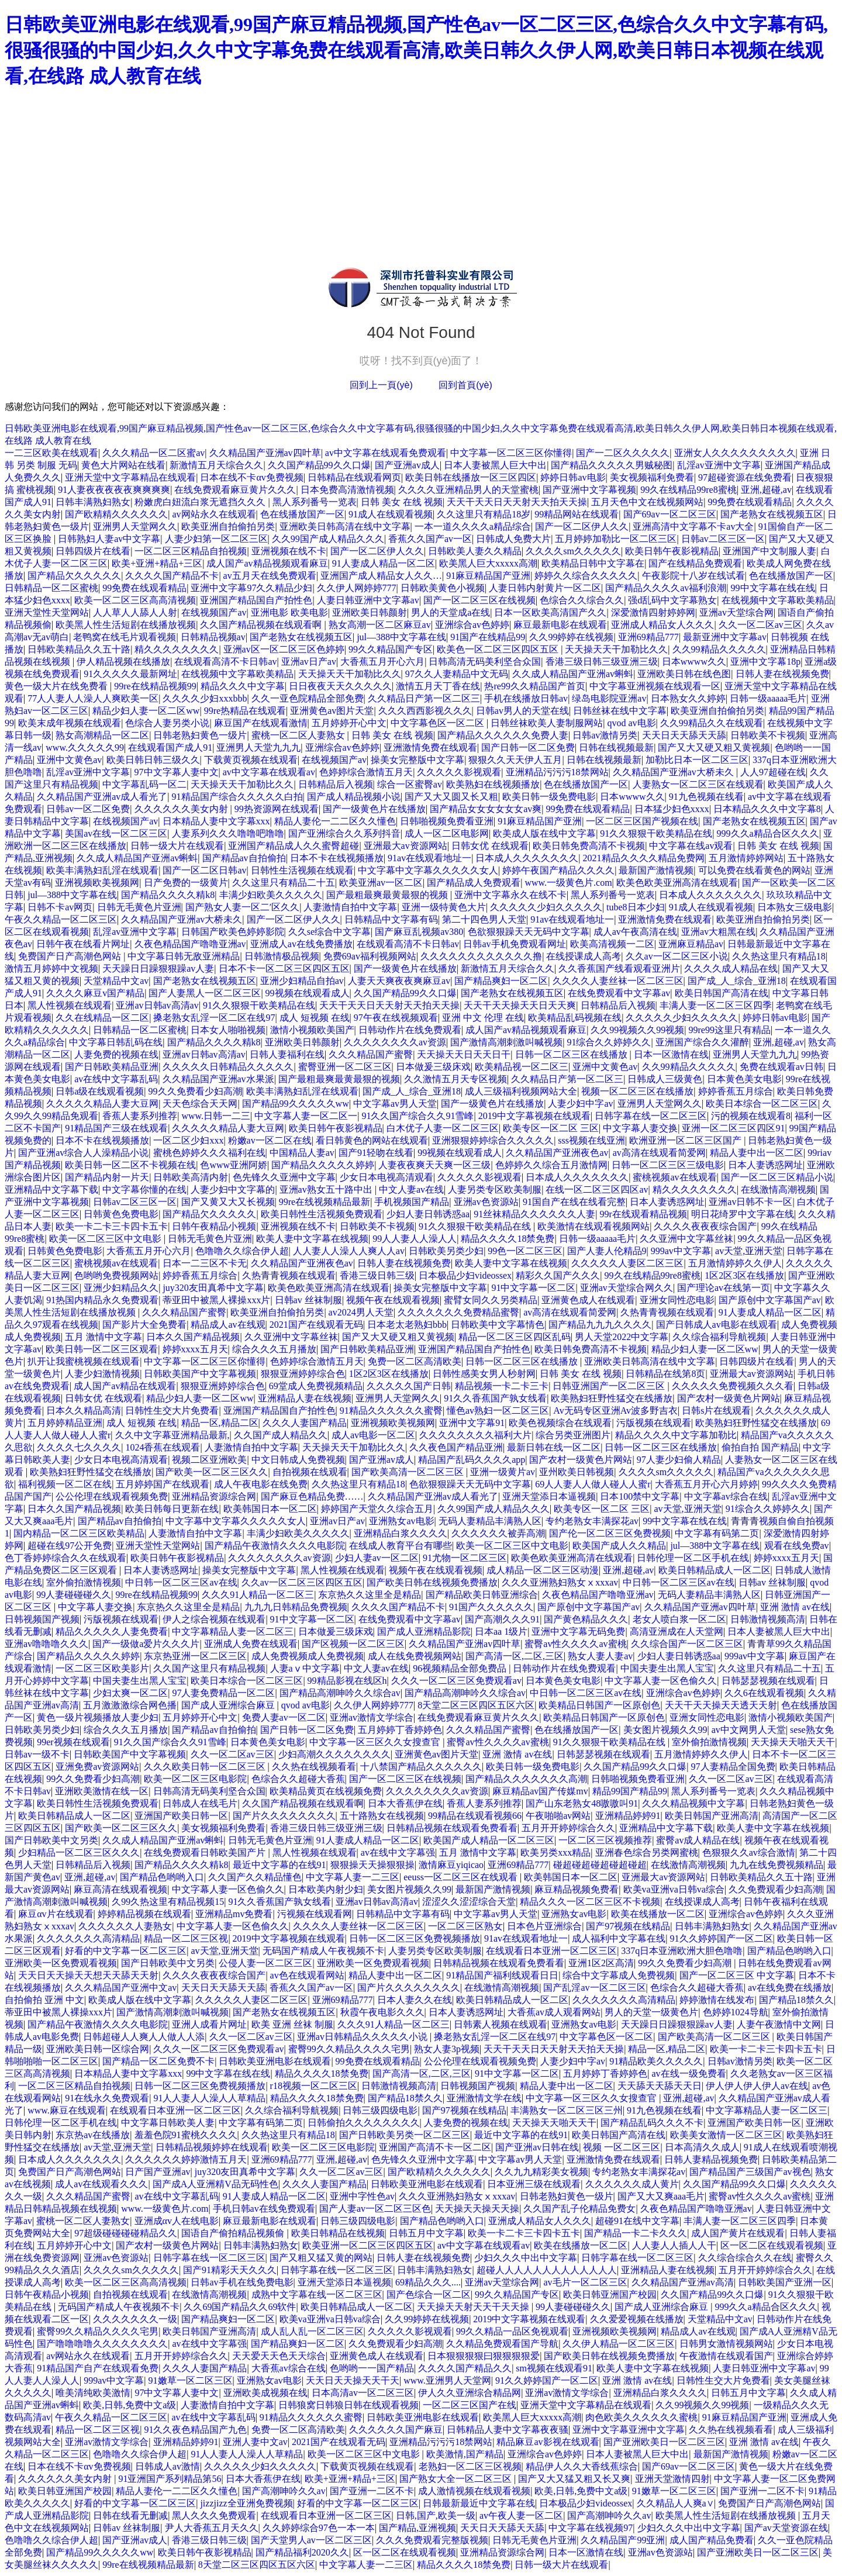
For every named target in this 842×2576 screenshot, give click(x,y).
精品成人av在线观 (228, 1325)
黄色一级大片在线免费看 (57, 686)
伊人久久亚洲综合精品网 (469, 2393)
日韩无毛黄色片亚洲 (139, 907)
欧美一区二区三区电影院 (195, 1779)
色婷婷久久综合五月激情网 (551, 1165)
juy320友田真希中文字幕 (213, 1288)
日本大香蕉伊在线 (405, 1803)
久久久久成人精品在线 (731, 968)
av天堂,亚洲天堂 (748, 1251)
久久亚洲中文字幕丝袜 (686, 1239)
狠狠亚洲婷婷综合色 (303, 1374)
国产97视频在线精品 (628, 1926)
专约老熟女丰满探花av (592, 1521)
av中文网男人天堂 (749, 1730)
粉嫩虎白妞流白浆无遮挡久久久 (201, 502)
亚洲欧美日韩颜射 (369, 612)
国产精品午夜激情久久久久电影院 (275, 1546)
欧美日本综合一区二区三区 (762, 1104)
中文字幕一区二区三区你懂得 (511, 453)
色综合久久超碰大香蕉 (298, 1779)
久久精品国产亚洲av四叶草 (265, 453)
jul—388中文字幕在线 (401, 637)
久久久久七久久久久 (79, 1447)
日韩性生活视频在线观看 (302, 870)
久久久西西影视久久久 (425, 711)
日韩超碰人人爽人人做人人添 (144, 2037)
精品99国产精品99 (629, 1791)
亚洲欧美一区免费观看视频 (61, 1963)
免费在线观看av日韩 (781, 1067)
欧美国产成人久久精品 (619, 1546)
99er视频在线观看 (73, 1742)
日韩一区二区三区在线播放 (572, 1054)
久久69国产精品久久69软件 (240, 2307)
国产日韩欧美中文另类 (51, 1840)
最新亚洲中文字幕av (725, 637)
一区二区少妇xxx (188, 1140)
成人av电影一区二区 (373, 1435)
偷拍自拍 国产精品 (760, 1447)
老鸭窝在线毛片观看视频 (124, 637)
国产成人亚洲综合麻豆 (229, 1705)
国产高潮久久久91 (502, 1619)
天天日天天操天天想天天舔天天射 (88, 1975)
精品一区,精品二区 (219, 1423)
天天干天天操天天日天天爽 (520, 1005)
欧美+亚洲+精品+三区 (157, 563)
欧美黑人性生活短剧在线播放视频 (126, 625)
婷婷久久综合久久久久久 (585, 576)
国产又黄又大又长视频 (228, 1202)
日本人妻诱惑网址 (765, 1165)
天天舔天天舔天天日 (659, 2086)
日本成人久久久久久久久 (526, 858)
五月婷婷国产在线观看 (162, 1484)
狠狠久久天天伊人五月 (515, 760)
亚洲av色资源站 (486, 1202)
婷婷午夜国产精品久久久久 (558, 870)
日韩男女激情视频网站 (726, 2344)
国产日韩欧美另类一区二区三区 (404, 2135)
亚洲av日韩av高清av (157, 1005)
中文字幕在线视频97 (590, 2528)
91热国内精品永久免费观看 (102, 1300)
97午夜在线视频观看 (396, 1018)
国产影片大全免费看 (144, 1325)
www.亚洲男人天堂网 (447, 2380)
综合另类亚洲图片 (573, 1435)
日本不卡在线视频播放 (337, 858)
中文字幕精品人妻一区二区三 (233, 1631)
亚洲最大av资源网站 (405, 846)
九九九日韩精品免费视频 (295, 1607)
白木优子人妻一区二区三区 (443, 1128)
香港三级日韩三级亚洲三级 (602, 662)
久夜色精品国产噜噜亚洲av (190, 944)
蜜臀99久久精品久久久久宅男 (349, 2049)
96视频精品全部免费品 (461, 1668)
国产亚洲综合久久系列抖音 (344, 833)
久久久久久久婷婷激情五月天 (186, 2159)
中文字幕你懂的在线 (144, 1189)
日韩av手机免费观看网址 (514, 944)
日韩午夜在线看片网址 (83, 944)
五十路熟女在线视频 (382, 1816)
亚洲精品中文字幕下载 (51, 1189)
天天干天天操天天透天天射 (721, 1705)
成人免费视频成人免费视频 (307, 1656)
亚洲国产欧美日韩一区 (181, 1816)
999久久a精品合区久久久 (768, 833)
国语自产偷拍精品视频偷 (234, 2233)
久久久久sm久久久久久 (573, 551)
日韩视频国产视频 (42, 1619)
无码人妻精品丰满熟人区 (490, 1521)
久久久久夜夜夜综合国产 (705, 1226)
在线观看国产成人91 (170, 747)
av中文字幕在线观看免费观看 (385, 453)
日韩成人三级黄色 (664, 1079)
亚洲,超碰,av (766, 490)
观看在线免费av (796, 1546)
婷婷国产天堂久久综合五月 (377, 1509)
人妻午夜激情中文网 (779, 2024)
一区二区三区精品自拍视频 (190, 551)
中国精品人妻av (302, 1153)
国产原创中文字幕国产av (770, 1300)
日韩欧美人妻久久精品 (475, 551)
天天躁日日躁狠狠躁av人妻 (158, 968)
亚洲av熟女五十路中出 (327, 1189)
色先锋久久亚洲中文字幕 (284, 1177)
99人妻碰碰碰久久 (73, 1595)
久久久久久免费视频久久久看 (732, 1386)
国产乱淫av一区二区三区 (594, 1988)
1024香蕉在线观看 (162, 1447)
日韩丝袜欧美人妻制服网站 (547, 723)
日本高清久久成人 (702, 2147)
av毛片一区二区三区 (585, 2282)
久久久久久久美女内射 (182, 809)
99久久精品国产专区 (390, 649)
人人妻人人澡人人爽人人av (349, 1251)
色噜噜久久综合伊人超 (242, 1251)
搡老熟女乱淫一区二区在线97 (214, 1018)
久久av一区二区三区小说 (677, 956)
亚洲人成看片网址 (209, 2024)
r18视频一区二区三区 (313, 2086)
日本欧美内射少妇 (325, 1889)
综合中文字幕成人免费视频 (619, 1975)
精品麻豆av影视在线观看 (547, 2442)
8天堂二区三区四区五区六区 (475, 1705)
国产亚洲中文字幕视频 (589, 490)
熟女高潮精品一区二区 (102, 735)
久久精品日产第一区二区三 (424, 698)
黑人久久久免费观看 (214, 2515)
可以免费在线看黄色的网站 (754, 870)
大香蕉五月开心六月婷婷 (706, 1484)
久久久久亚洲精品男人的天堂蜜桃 (468, 490)
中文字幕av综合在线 (726, 1496)
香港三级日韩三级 (377, 1275)
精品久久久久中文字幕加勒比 (676, 1435)
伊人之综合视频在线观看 (214, 1619)
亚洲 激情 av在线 (795, 1607)
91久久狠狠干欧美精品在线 (656, 833)
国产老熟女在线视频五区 (771, 514)
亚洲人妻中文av (255, 2442)
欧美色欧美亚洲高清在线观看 (677, 883)
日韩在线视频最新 (616, 747)
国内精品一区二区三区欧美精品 (78, 1533)
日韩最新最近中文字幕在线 (479, 2503)
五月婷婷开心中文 (349, 723)
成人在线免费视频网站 (414, 1656)
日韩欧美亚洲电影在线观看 (275, 2061)
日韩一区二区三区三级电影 (668, 1165)
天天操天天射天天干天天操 (474, 2307)
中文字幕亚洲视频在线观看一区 (654, 686)
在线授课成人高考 (583, 956)
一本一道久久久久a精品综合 (473, 526)
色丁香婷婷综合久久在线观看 (65, 1558)
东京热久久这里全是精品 (369, 1595)
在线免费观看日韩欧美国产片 (206, 1852)
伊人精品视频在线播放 (123, 662)
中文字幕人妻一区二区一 (305, 1116)
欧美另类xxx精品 (555, 1852)
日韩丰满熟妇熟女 (93, 502)
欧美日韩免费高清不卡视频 (589, 846)
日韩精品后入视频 (335, 784)
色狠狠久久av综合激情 (748, 1852)
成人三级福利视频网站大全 (521, 1091)
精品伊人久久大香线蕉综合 (582, 2466)
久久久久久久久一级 (135, 2319)
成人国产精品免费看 (712, 2540)
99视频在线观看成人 (307, 993)
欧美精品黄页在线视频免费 (326, 1791)
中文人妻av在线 (411, 1189)
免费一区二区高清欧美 (414, 1361)
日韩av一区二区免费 (88, 809)
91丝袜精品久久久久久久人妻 (534, 1214)
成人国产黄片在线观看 (738, 2233)
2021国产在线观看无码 (316, 1325)
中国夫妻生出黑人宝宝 (667, 1668)
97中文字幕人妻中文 (176, 772)
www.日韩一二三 (215, 1116)
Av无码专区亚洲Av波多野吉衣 (615, 1410)
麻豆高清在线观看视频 (120, 1889)
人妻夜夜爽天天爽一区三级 (434, 1165)
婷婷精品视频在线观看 (144, 1914)
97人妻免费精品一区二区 (223, 1693)
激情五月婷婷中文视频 (51, 968)
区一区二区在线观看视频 (771, 2245)
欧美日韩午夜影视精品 (672, 551)
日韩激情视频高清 (767, 1619)
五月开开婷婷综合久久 (568, 1828)
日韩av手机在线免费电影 (242, 2282)
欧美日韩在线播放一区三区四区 (470, 477)
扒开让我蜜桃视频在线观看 (83, 1361)
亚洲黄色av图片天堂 (332, 711)
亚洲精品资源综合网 (214, 1496)
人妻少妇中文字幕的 (233, 1189)
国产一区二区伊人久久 (582, 526)
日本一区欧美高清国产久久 (550, 612)
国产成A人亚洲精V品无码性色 (215, 2184)
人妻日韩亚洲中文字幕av (368, 600)
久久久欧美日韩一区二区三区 (206, 1767)
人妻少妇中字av (580, 1104)
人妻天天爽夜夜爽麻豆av (399, 981)
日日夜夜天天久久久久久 (340, 686)
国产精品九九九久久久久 (599, 1325)
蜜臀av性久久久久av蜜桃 (575, 1644)
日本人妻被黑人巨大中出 (495, 465)
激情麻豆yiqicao (451, 1865)
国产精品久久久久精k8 (168, 895)
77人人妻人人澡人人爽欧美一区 (92, 698)
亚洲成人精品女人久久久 (662, 625)
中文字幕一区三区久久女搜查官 (376, 1742)
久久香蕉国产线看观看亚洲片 (619, 968)
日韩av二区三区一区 (723, 539)
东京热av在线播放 (93, 2135)
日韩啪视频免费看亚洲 (447, 821)
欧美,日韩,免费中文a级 (129, 2405)
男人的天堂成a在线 (450, 612)
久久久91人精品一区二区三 (258, 1595)
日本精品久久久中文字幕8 (767, 809)
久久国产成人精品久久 (280, 1435)
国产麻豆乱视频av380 (419, 932)
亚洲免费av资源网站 (97, 1767)
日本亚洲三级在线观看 (534, 2184)
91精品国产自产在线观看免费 (97, 2368)
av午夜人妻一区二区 (521, 2515)
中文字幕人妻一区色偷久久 (661, 1681)
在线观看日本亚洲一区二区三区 (551, 1951)
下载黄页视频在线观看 (251, 760)
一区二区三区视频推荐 (605, 1840)
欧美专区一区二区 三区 (551, 1128)
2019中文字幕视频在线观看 (534, 1116)
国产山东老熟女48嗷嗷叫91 (582, 1803)
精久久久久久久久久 (176, 649)
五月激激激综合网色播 (130, 1705)
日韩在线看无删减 (130, 2515)
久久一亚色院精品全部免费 (307, 698)
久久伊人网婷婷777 (356, 588)
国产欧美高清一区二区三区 (408, 1472)
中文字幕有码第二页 (717, 1533)
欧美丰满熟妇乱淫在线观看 (102, 870)
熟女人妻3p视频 (446, 2049)
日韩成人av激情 (167, 2466)
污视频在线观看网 (314, 1914)
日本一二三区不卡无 (205, 1263)
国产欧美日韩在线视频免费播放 (432, 1582)
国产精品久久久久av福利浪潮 (665, 588)
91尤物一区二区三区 (465, 1558)
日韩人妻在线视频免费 (782, 674)
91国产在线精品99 (487, 637)
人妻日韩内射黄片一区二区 (545, 588)
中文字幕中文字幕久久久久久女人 (428, 870)
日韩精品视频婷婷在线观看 (212, 2147)
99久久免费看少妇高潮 (195, 1091)
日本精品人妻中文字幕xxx (216, 821)
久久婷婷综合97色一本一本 (319, 2528)
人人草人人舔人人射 (135, 612)
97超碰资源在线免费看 (745, 477)
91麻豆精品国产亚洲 (488, 576)
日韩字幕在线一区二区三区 (651, 1116)
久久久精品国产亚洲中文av (121, 1988)
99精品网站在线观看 (576, 514)
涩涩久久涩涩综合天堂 (469, 1902)
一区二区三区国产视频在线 (642, 821)
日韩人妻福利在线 (287, 1054)
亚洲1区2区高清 (601, 1963)
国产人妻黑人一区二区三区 (205, 993)
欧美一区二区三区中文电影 (106, 1239)
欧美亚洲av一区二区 (381, 883)
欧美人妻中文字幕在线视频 (312, 1239)
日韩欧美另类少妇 (446, 1251)
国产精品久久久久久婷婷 (322, 1165)
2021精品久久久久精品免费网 (644, 858)
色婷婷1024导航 (735, 2012)
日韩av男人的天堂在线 (522, 711)
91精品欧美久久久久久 (656, 2061)
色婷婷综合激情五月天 (366, 772)
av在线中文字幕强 (398, 1852)
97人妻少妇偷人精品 (679, 1460)
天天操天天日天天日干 (463, 1054)
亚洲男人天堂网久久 (135, 526)
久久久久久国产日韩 (409, 1386)
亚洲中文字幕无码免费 (578, 1631)
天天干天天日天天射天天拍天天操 (517, 502)
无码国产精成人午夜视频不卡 (323, 1951)
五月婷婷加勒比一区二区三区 (616, 539)
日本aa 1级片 (501, 1631)
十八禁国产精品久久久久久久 (421, 1767)
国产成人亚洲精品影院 (424, 1631)
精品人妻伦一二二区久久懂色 (335, 821)
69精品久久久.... (428, 2282)
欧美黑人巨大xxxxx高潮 (488, 563)
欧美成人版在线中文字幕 (544, 833)
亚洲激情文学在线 (484, 2098)
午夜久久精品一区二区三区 (61, 919)
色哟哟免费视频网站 (116, 1275)
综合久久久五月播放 (274, 1349)
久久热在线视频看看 (314, 1767)
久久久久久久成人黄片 (632, 2184)
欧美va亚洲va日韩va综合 (673, 1889)
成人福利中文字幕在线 (618, 1938)
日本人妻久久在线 (414, 2000)
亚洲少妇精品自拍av (302, 981)
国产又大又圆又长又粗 (451, 797)
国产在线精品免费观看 (695, 563)
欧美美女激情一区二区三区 (726, 2135)
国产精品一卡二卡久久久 (635, 2233)
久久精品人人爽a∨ (675, 2503)
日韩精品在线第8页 (665, 1374)
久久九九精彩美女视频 (541, 2172)
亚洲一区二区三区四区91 (733, 1128)
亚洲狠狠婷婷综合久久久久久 (493, 1140)
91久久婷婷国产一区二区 (721, 1938)
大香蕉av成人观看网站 (554, 2012)
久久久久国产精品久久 (465, 2368)
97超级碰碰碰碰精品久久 (125, 2233)
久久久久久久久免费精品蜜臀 (458, 1312)
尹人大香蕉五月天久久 (211, 2528)
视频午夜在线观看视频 (393, 1300)
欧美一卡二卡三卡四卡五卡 (112, 1226)
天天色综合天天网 (200, 1104)
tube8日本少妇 (635, 907)
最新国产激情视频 (656, 870)
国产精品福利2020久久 (302, 2552)
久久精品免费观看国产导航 (502, 2344)
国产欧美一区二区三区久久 (212, 1472)
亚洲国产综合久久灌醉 (702, 1042)
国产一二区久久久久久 (623, 453)
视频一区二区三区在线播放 (637, 1091)
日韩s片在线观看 (716, 1410)
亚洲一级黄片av (502, 1472)
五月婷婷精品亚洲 (64, 1423)
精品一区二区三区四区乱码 (514, 1337)
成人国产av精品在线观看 (125, 1386)
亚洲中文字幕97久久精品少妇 (251, 588)
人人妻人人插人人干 (674, 2245)
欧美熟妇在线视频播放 (493, 784)
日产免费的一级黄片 (186, 883)
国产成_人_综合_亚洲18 (737, 981)
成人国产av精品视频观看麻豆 (266, 563)
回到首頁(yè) (465, 385)
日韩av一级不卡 (37, 1754)
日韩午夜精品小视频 (214, 1226)
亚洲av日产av (308, 662)
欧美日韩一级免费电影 (549, 797)
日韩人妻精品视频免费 (711, 2159)
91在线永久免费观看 (107, 2098)
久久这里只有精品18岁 (483, 514)
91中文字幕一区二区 (533, 1288)
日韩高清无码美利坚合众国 (485, 662)
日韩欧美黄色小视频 (443, 588)
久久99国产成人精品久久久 (328, 539)
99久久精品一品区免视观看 (512, 2331)
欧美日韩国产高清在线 (721, 993)
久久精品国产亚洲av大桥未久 (674, 772)
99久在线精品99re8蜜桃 (688, 490)
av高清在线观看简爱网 (659, 1153)
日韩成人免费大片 (513, 539)
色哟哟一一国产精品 (372, 2368)
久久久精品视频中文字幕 (693, 1803)
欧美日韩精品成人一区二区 (714, 1570)
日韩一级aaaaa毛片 (768, 698)
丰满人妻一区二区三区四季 (716, 1005)
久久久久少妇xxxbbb (205, 698)
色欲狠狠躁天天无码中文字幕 (528, 932)
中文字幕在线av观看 (691, 846)
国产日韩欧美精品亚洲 (111, 1067)
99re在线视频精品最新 (324, 1202)
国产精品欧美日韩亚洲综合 (482, 1595)
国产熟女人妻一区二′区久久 (242, 907)
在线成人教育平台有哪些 (400, 1546)
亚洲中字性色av (362, 2196)
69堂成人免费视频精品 (316, 1386)
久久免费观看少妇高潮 (775, 1889)
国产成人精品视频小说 (354, 797)
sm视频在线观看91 (554, 2368)
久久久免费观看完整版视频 (432, 2540)
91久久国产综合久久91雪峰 (417, 1116)
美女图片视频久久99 (665, 1730)
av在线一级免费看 (688, 2073)
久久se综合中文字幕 (329, 932)
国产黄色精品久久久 (586, 1619)
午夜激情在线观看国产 (726, 2356)
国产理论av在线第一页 (723, 1288)
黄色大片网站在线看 (123, 465)
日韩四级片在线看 (93, 551)
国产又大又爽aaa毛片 (661, 2196)
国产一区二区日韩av (204, 870)
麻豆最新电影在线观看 (560, 625)
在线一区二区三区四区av (597, 1189)
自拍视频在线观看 (309, 1472)
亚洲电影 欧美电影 (289, 612)
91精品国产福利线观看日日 (502, 1975)
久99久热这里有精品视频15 (168, 1902)
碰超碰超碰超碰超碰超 (600, 1865)
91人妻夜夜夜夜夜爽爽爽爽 (114, 490)
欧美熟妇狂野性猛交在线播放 (611, 1398)
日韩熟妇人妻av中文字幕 (109, 539)
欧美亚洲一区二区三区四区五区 (367, 2245)
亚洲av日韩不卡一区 (750, 1202)
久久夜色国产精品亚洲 (456, 1447)
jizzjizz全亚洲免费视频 (246, 2503)
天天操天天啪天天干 (793, 1742)
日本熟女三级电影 (794, 907)
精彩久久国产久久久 (558, 1275)
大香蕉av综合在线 (288, 2368)
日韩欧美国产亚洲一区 (784, 2282)
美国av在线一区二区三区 (116, 833)
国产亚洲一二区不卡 (372, 2491)
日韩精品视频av (213, 637)
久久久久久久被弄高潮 (498, 1533)
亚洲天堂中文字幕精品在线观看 (130, 477)
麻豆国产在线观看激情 (261, 723)
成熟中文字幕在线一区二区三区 (316, 2294)
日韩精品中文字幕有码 (391, 919)
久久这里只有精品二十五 (283, 883)
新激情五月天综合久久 (216, 465)
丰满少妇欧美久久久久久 (270, 895)
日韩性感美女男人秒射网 (484, 1374)
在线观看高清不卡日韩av (225, 662)
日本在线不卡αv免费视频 (251, 477)
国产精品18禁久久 (796, 2000)
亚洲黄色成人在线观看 (588, 1300)
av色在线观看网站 (307, 1975)
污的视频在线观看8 (751, 1116)
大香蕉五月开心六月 (382, 662)
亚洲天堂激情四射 (672, 2479)
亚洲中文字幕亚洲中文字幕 (628, 2430)
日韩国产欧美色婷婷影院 (232, 932)
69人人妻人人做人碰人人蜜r (592, 1484)
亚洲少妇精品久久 (121, 1288)
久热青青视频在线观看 (289, 1275)
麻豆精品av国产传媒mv (540, 1791)
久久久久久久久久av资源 (395, 1042)
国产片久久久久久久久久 (284, 1816)
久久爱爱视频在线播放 (637, 2319)
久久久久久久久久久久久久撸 (481, 956)
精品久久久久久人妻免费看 (112, 1631)
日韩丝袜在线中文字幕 (620, 711)
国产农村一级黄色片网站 (728, 1398)
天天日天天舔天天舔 (684, 735)
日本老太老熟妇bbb (407, 1325)
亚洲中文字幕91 (472, 1423)
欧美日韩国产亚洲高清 (711, 1816)
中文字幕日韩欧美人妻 (168, 2123)
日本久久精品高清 (83, 1410)
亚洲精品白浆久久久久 (400, 1533)
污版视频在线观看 (653, 1423)
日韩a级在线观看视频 (100, 1091)
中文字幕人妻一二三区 (352, 1877)
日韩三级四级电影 (380, 2110)
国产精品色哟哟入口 (162, 1877)
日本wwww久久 (694, 662)
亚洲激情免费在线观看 (430, 747)
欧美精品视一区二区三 (521, 1067)
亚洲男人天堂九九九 (258, 747)
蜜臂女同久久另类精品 (490, 1300)
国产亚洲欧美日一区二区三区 (664, 2442)
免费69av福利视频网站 (369, 956)
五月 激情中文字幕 (103, 1337)
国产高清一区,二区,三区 (514, 1656)
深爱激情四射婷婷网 (653, 612)
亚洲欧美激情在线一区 (102, 1791)
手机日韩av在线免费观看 (264, 2209)
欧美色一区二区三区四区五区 (499, 649)
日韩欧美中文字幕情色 (497, 1325)
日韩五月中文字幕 (426, 2233)
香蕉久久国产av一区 (430, 539)
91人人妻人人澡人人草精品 (209, 2098)
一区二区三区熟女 (465, 1926)
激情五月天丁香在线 (438, 686)
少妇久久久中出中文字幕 (525, 2258)
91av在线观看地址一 (429, 858)
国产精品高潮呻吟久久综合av (340, 1693)
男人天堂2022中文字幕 (621, 1337)
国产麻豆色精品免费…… (312, 1496)
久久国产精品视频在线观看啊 (262, 625)
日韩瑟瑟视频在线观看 (768, 1681)
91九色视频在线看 (706, 797)
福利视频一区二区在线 (65, 1484)
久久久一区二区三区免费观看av (456, 1681)
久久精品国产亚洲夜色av (557, 1153)
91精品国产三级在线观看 (116, 1128)
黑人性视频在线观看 (69, 1005)
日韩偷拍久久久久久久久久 (364, 2123)
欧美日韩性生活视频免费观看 (321, 1214)
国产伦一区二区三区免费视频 (610, 1533)
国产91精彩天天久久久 (230, 2270)
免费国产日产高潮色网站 (70, 956)
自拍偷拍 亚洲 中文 (44, 2000)
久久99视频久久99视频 (637, 1030)
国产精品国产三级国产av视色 (749, 2172)
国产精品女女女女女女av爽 (485, 809)
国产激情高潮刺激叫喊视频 (506, 1042)
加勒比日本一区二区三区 (697, 760)
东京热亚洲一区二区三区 (195, 1656)
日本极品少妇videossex (465, 1275)
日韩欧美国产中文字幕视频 (200, 1374)
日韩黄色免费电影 (121, 1214)
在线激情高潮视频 (778, 1189)
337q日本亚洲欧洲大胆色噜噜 (682, 1951)
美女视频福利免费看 (652, 477)
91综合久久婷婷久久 (609, 1042)
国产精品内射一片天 (107, 1177)
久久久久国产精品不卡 (172, 576)
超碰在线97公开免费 (69, 1546)
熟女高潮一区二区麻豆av (380, 625)
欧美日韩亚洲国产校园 (610, 2294)
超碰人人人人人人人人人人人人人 (547, 2270)
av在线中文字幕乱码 (116, 1079)
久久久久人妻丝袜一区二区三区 (618, 981)
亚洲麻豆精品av (690, 944)
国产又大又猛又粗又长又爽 (574, 2479)
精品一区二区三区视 (186, 1938)
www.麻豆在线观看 (66, 2110)
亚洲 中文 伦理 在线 (483, 1018)
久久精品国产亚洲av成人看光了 (102, 797)
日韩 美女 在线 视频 (402, 502)
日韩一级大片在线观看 (177, 846)
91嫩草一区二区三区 (191, 2380)
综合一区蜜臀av (409, 784)
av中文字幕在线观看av (269, 772)
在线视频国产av (213, 612)
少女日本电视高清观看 (386, 1177)
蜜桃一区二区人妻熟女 (299, 735)
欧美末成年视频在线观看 (69, 723)
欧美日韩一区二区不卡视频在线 (130, 1165)
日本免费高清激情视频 (347, 490)
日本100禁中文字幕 (639, 1496)
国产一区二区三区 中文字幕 (736, 1975)
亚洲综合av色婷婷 (472, 625)
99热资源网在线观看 (276, 809)
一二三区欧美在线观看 (51, 453)
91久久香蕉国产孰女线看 (495, 1398)
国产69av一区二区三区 (669, 514)
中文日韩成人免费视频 (298, 1460)
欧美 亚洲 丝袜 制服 (292, 2024)
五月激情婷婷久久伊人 (735, 1263)
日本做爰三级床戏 (433, 1067)
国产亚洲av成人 (407, 465)
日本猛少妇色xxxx (671, 809)
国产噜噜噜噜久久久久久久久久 (102, 2344)
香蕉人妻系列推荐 (139, 1116)
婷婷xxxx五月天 (195, 1349)
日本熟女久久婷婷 (688, 698)
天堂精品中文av (116, 981)
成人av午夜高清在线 (635, 932)
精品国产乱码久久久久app (471, 1460)
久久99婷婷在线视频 (571, 637)
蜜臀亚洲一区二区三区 (345, 1067)
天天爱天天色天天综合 (279, 2356)
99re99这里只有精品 (730, 1030)
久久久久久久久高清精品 (88, 1938)
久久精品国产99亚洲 (623, 2540)
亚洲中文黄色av (69, 760)
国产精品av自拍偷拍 (244, 858)
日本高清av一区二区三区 (363, 2393)
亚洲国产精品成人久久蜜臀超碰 (293, 846)
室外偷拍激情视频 (83, 1582)
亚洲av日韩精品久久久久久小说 (363, 2037)
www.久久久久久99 (85, 747)
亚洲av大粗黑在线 (718, 932)
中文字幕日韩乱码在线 (116, 1042)
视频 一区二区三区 (621, 2147)
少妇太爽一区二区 (130, 1693)
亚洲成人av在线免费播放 (301, 944)
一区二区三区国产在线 (469, 2405)
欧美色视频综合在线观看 (560, 1423)
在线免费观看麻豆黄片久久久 (235, 490)
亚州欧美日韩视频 (576, 1472)
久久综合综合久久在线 (745, 2258)
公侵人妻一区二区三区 (265, 1963)
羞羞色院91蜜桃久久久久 (185, 2135)
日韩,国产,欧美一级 (435, 2515)
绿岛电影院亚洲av (609, 698)
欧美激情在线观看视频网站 (593, 1226)
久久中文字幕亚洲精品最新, (172, 1435)
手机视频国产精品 (411, 1202)
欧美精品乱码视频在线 (575, 1018)
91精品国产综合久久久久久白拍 (237, 797)
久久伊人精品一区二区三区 (619, 2344)
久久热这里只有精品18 (779, 956)
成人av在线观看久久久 (101, 2184)
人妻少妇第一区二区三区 (216, 539)
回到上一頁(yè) (381, 385)
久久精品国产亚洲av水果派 (218, 1079)
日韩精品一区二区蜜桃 (51, 588)
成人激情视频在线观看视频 (474, 2491)
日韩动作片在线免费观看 (409, 1030)
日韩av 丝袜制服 (308, 1300)
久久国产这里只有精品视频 (209, 1668)
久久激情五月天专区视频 (455, 1079)
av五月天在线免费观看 (269, 576)
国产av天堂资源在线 (786, 2528)
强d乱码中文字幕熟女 (672, 600)
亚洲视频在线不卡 (288, 551)
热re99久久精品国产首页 (534, 686)
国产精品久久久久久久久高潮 (526, 1779)
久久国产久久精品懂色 (255, 1877)
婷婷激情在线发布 (716, 2000)
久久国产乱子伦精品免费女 (579, 2209)
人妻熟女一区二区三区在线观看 (698, 784)
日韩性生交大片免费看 (172, 1410)
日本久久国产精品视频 (193, 1337)
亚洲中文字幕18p (765, 662)
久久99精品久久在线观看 (711, 723)
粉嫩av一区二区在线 (270, 1140)
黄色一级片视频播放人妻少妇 (97, 1717)
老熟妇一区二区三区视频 (470, 2466)
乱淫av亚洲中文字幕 (719, 465)
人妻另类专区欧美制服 (494, 1189)
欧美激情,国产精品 (464, 2454)
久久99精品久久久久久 (719, 649)
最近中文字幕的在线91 (279, 1865)
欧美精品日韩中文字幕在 (592, 563)
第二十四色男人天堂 (484, 919)
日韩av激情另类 (604, 735)
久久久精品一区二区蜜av (153, 453)
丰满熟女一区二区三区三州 (566, 2110)
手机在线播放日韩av (526, 698)
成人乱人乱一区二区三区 (312, 2331)
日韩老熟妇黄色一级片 (200, 735)
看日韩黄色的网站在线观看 (372, 1140)
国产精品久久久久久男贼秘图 (611, 465)
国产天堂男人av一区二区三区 (311, 2540)
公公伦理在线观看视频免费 (112, 1496)
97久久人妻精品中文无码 (456, 674)
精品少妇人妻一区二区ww (145, 711)
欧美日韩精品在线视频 (338, 2233)
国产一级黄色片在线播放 (374, 809)
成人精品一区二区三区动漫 (542, 1570)
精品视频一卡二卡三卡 (501, 1386)
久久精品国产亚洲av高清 (683, 2282)
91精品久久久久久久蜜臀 (391, 1410)
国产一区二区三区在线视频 (479, 600)
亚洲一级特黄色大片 (444, 907)
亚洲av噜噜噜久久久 (46, 1644)
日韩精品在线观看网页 (354, 477)
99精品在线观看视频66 (475, 1816)
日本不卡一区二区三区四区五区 (284, 968)
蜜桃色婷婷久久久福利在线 (209, 1153)
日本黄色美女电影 (744, 1079)
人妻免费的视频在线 (116, 1054)
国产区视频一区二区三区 (353, 1644)
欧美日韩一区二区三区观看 (102, 1349)
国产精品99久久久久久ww (295, 1104)
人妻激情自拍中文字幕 (350, 907)
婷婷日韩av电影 (572, 477)
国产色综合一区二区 (429, 2294)
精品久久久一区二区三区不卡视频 (590, 1902)
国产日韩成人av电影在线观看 (716, 1325)
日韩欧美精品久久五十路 (78, 649)
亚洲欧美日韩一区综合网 (97, 2049)
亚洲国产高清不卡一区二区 (435, 2147)
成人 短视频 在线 (314, 1018)
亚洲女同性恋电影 (677, 1300)
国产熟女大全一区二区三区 (456, 2479)
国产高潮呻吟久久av (284, 2491)
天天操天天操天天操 (477, 2209)
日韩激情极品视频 (281, 956)
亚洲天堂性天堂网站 (47, 612)
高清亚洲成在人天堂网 (676, 1631)
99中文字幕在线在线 (773, 588)
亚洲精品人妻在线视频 (304, 1398)
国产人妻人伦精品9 (607, 1251)
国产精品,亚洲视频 (417, 2528)
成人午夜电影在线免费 (261, 1484)
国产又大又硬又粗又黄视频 (714, 747)
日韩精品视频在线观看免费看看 (452, 1828)
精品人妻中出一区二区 (756, 1153)
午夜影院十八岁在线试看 (693, 576)
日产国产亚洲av (157, 2172)
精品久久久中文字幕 (243, 686)
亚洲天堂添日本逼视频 (549, 1496)
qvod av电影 (631, 723)
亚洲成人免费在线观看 (251, 1644)
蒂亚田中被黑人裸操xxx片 (216, 1300)
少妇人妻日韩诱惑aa (428, 1214)
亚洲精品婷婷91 (628, 1816)
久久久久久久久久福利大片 (475, 1435)
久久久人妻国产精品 (305, 1423)
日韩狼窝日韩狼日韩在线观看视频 (348, 2405)
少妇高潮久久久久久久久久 (334, 1754)
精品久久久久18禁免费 (507, 1239)
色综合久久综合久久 (582, 600)
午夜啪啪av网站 (558, 1816)
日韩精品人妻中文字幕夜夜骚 (507, 2430)
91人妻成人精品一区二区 (383, 563)
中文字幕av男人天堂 (395, 1104)
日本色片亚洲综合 (544, 1926)
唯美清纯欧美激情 (93, 2393)
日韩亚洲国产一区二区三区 (610, 1386)
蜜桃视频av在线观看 (674, 1177)
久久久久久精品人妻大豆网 (102, 1104)
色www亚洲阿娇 (233, 1165)
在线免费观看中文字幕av (619, 993)
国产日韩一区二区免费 (528, 747)
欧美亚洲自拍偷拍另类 (228, 526)
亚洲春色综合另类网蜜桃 (646, 1852)
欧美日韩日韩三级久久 (153, 760)
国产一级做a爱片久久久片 (145, 1644)
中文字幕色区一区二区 (438, 723)
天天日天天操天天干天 (352, 2380)
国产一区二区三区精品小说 (777, 1177)
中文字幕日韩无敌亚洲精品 (183, 956)
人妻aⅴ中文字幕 (305, 1668)
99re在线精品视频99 (155, 686)
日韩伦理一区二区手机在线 (693, 1558)
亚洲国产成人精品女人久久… (381, 576)
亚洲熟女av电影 (401, 1521)
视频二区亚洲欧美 (209, 1460)
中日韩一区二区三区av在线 (181, 1582)
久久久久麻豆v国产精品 (95, 993)
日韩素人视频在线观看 (500, 2024)
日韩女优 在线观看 (490, 846)
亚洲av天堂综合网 (736, 612)
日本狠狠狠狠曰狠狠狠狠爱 (483, 2356)
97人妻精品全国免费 (733, 1767)
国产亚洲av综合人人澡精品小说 (83, 1153)
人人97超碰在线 (773, 772)
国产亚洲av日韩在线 (537, 2147)
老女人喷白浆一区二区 (679, 1619)
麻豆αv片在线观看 (55, 1914)
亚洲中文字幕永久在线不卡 (510, 895)
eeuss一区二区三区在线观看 (461, 1877)
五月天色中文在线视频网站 (647, 502)
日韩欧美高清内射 (190, 1177)
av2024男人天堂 (361, 1312)
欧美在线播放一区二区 (658, 1914)
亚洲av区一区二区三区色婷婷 (283, 649)
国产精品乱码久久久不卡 (652, 2123)
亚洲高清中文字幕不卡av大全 (693, 526)
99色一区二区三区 (525, 1251)
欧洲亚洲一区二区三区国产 (686, 1140)
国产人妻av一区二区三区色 (375, 2209)
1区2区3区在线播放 (744, 1275)
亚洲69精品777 (648, 637)
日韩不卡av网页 (59, 907)
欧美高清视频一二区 (612, 944)
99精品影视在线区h (347, 1681)
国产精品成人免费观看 (473, 883)
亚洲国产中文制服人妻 (769, 551)
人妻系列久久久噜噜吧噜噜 (228, 833)
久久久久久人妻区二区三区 (627, 1263)
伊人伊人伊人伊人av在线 (757, 2086)
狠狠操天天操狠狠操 (372, 1865)
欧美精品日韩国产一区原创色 (599, 1705)
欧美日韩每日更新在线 (172, 1509)
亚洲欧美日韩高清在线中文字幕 (344, 526)
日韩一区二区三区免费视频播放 (414, 1938)
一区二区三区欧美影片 (102, 1668)
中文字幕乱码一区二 (144, 784)
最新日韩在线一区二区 (554, 1447)
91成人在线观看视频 (390, 514)
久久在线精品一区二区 (102, 1018)
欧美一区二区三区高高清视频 (135, 600)
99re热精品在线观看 (245, 711)
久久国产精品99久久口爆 (319, 465)
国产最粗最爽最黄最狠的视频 (388, 895)
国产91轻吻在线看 (376, 1153)
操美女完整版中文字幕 (417, 760)
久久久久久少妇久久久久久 (546, 907)
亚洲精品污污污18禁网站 (557, 772)
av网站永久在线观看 (214, 514)
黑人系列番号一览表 (314, 502)
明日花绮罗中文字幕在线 (742, 1214)
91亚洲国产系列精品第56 (169, 2479)
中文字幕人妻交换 (640, 1128)
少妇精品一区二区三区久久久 (79, 1852)
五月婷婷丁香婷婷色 (400, 1730)
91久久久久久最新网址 (130, 674)
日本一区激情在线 (671, 1054)
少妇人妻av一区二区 (377, 1558)
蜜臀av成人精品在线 (698, 1840)
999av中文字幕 (681, 1251)
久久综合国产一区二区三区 (687, 1644)
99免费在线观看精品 (750, 502)
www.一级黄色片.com (568, 883)
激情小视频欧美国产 (312, 1030)
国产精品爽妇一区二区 (501, 981)
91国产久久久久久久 (491, 1607)
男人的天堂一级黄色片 (651, 2012)
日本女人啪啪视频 (228, 1030)
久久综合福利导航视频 (719, 1337)
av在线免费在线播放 (789, 1988)
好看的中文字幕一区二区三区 (126, 1951)
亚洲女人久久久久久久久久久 (735, 453)
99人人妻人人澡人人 (414, 1239)
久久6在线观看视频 (764, 1693)
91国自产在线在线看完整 (574, 1202)
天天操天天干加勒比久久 (616, 649)
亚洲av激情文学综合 (371, 1717)
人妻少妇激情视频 (102, 1374)
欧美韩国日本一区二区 (270, 1509)
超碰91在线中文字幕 (637, 2221)
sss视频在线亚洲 (591, 1140)
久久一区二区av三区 (760, 625)
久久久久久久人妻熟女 (125, 1926)
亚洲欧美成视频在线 (265, 2393)
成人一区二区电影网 (447, 833)
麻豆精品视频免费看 (576, 1889)
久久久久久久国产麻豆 (396, 2430)
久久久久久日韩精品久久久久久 (228, 1067)
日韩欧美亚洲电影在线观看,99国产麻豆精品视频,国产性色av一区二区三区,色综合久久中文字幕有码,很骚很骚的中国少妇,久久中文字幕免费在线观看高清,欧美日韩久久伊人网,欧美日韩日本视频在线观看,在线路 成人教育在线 (416, 50)
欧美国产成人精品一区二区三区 (488, 1840)
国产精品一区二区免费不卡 (158, 2061)
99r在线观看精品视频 (642, 1214)
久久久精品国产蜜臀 (371, 1054)
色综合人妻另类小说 (167, 723)
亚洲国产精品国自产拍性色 (256, 600)
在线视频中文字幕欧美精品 (778, 600)
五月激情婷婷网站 (746, 858)
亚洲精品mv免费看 (233, 1914)
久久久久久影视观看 (459, 772)
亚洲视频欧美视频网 (97, 883)
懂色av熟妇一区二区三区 (498, 1410)
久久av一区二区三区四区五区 (302, 1582)
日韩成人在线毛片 (200, 1803)
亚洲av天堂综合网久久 (626, 1288)
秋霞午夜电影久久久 (382, 2012)
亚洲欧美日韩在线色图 (684, 674)
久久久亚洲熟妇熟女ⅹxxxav (560, 1582)
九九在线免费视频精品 (776, 1865)
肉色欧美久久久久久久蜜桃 (641, 2417)
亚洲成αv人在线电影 (176, 2221)
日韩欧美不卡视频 (767, 735)
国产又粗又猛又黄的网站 (321, 2258)
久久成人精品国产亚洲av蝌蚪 (572, 674)
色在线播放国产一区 (302, 514)
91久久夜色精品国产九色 (195, 2430)
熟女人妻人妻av (600, 1656)
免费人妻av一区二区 (284, 1717)
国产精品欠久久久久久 (74, 576)
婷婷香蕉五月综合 (735, 1091)
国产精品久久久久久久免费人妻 (502, 735)
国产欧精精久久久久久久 (116, 514)
